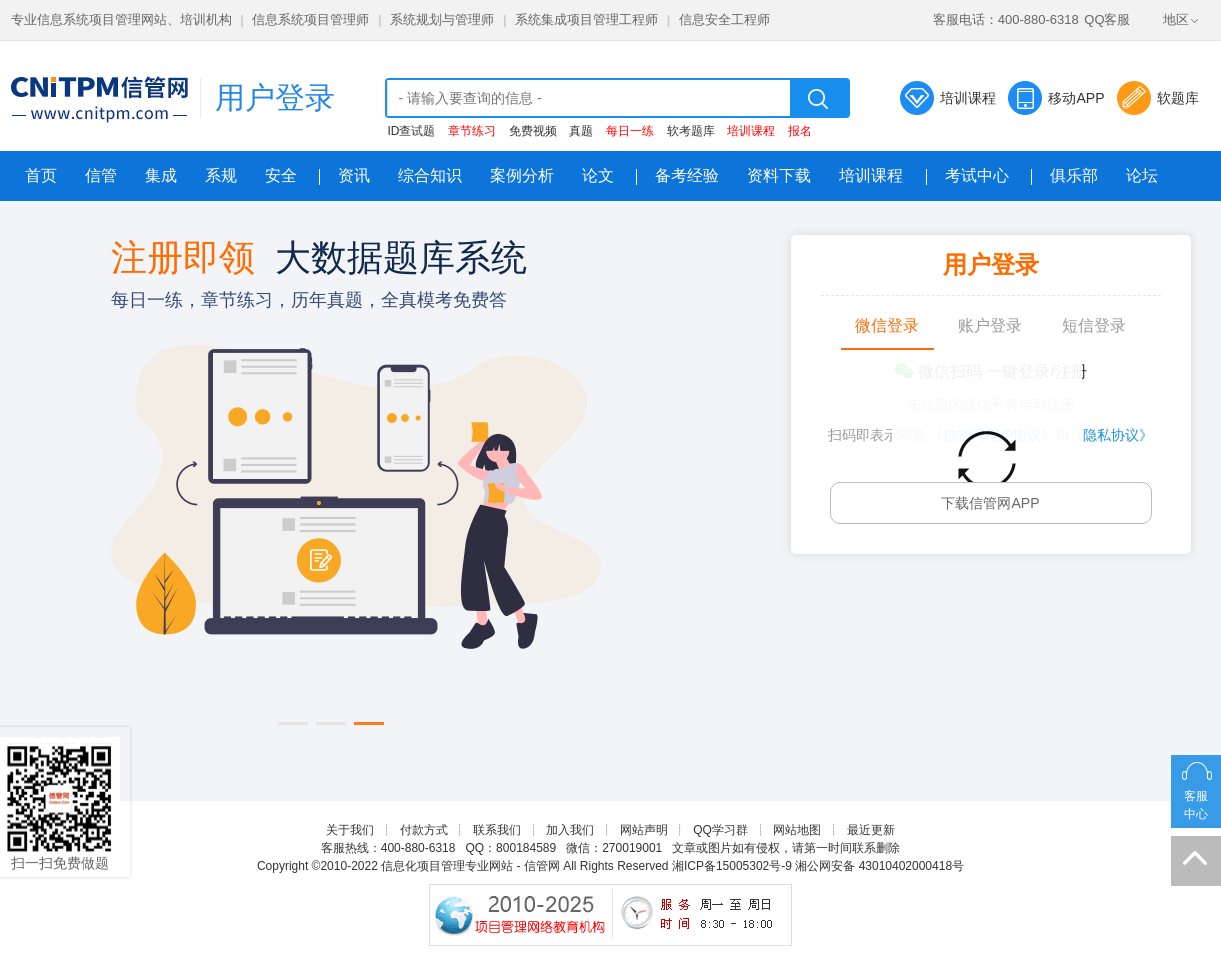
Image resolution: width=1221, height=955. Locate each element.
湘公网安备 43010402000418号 (879, 866)
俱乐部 (1074, 175)
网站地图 (797, 830)
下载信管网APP (990, 503)
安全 (281, 175)
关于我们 (350, 830)
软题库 (1178, 98)
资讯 (354, 175)
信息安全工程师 (724, 19)
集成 (161, 175)
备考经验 (687, 175)
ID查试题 (411, 131)
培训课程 (968, 98)
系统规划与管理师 (442, 19)
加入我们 (570, 830)
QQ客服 (1107, 19)
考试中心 (977, 175)
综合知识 (430, 175)
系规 (221, 175)
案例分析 (522, 175)
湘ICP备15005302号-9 (732, 866)
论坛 (1142, 175)
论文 (598, 175)
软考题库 (691, 131)
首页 (41, 175)
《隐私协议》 (1111, 435)
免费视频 (533, 131)
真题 (581, 131)
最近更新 (871, 830)
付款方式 (424, 830)
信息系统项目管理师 (310, 19)
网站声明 (644, 830)
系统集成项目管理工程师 (586, 19)
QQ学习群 (720, 830)
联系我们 (497, 830)
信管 (101, 175)
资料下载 (779, 175)
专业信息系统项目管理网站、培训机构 (121, 19)
